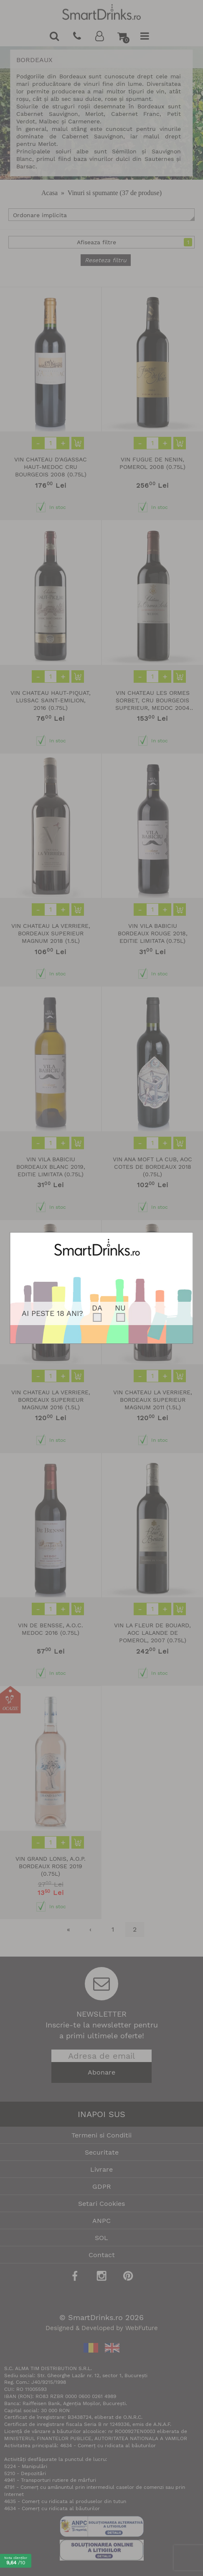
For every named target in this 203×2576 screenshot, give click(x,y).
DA (97, 1307)
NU (120, 1307)
